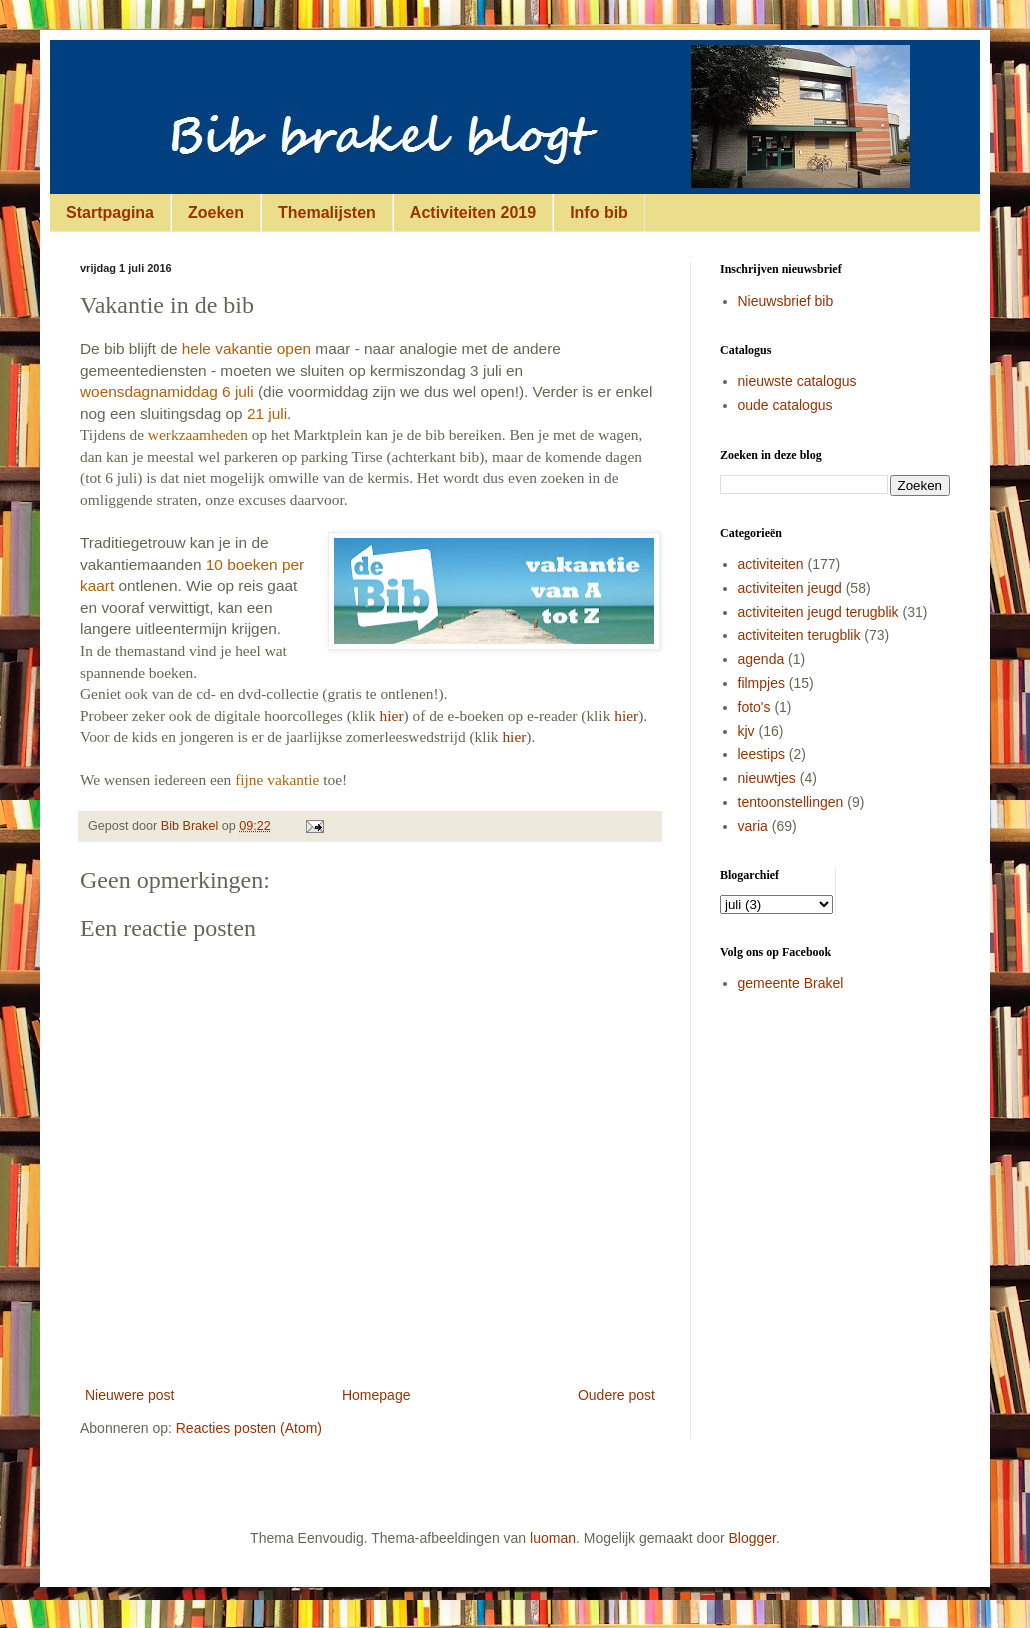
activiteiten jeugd (790, 588)
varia (753, 826)
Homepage (376, 1395)
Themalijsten (327, 212)
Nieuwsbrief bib (786, 301)
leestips (761, 754)
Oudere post (616, 1395)
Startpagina (110, 212)
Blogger (752, 1538)
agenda (761, 659)
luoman (553, 1538)
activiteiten (771, 564)
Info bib (599, 212)
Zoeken (216, 212)
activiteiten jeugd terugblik (818, 612)
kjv (746, 731)
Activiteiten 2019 (473, 212)
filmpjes (761, 683)
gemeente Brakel (791, 983)
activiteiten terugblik (799, 635)
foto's (754, 707)
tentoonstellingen (791, 802)
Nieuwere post (130, 1395)
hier (392, 715)
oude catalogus (785, 405)
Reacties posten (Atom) (249, 1428)
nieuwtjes (767, 778)
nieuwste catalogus (797, 381)
